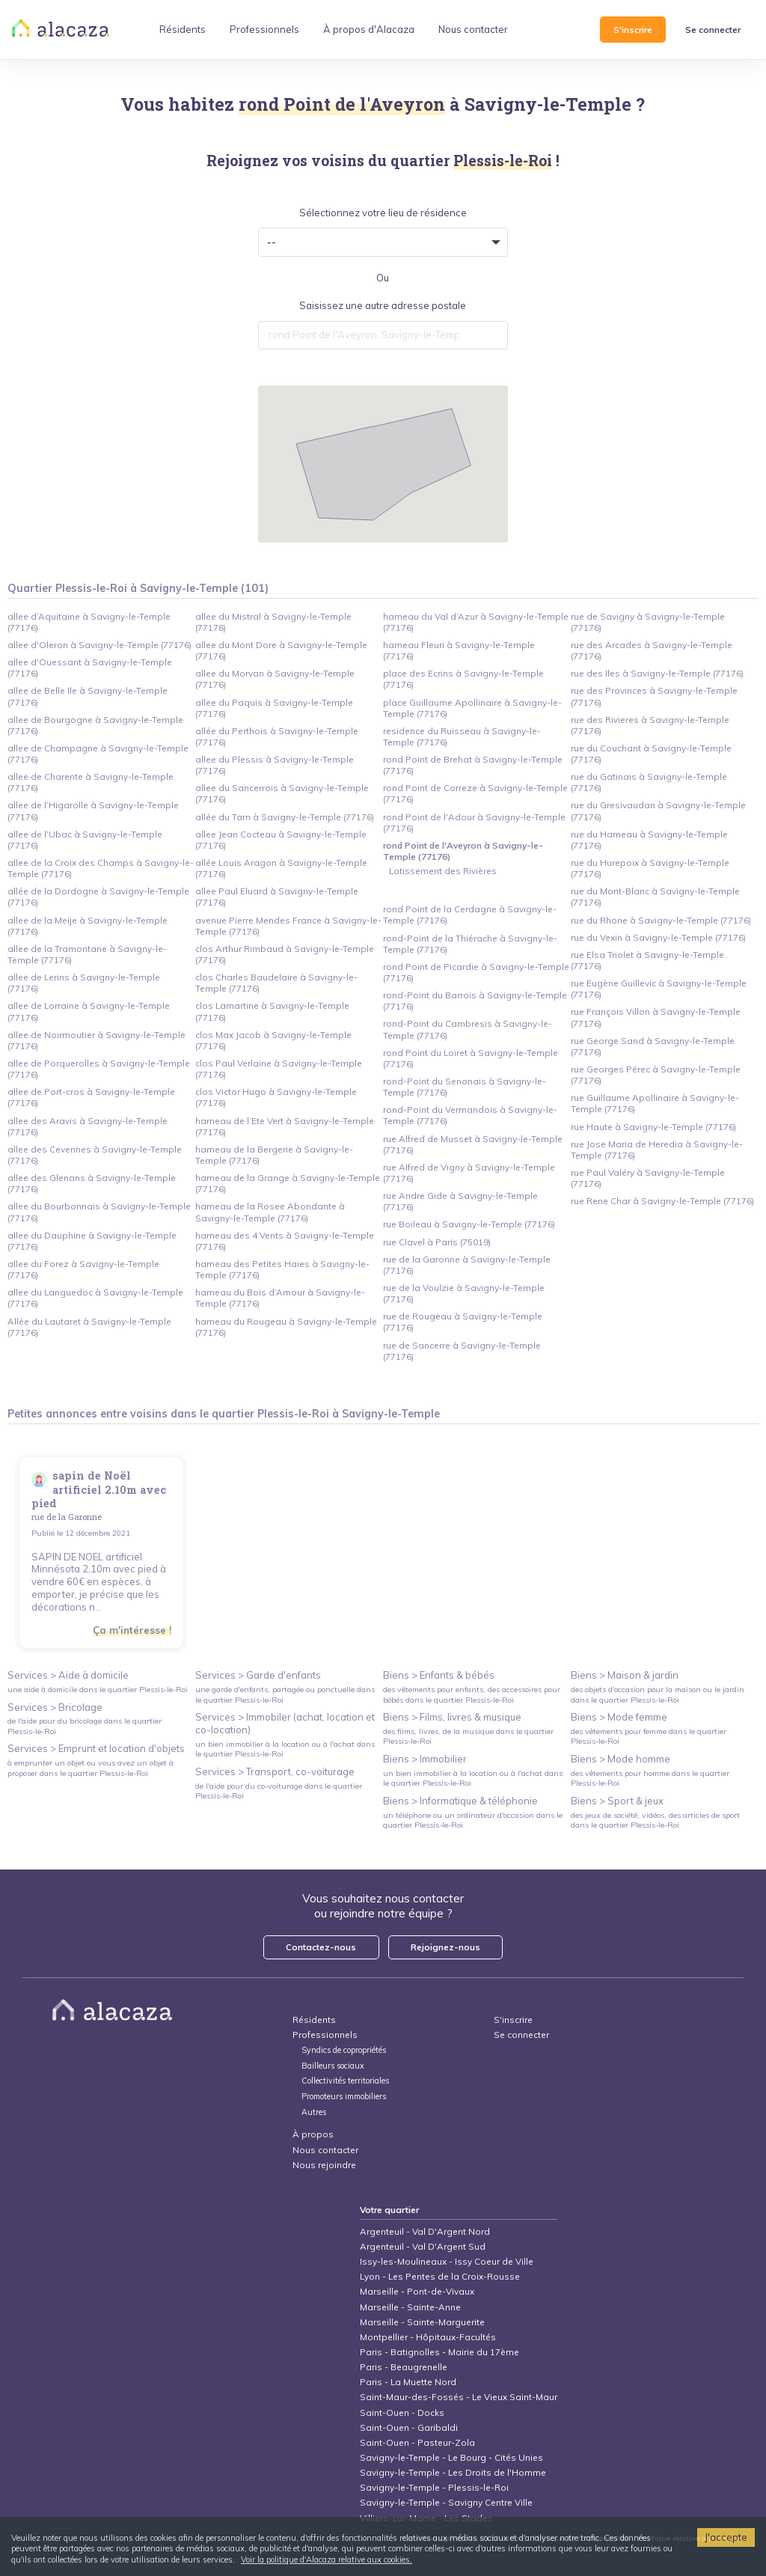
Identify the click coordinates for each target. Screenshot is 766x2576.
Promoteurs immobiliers (343, 2097)
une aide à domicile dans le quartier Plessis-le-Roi (97, 1689)
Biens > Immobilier (425, 1759)
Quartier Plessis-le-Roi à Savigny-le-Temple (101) (138, 588)
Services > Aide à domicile (68, 1675)
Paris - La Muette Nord (408, 2381)
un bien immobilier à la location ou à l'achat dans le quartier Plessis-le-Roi (285, 1749)
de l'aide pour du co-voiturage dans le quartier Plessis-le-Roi (278, 1791)
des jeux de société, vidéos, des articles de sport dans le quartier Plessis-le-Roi (655, 1820)
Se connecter (713, 29)
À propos (313, 2134)
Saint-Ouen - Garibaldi (409, 2427)
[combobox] (383, 335)
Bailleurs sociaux (334, 2066)
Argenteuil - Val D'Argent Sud (422, 2246)
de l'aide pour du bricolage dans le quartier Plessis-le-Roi (84, 1726)
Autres (313, 2112)
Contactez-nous (321, 1947)
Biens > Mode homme (620, 1759)
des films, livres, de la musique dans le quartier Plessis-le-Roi (468, 1736)
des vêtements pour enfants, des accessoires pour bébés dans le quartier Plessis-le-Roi (471, 1694)
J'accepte (726, 2537)
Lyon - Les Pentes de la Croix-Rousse (440, 2276)
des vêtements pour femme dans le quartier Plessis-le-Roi (648, 1736)
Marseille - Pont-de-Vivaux (417, 2291)
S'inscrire (632, 29)
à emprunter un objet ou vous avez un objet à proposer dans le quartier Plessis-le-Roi (90, 1767)
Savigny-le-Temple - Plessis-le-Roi (434, 2487)
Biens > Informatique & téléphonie (460, 1801)
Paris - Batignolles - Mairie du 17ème (439, 2351)
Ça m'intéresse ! (132, 1630)
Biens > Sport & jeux (617, 1801)
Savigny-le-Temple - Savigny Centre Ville (446, 2502)
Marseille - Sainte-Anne (410, 2307)
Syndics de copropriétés (343, 2050)
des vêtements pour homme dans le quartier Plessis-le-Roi (650, 1778)
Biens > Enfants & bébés (438, 1675)
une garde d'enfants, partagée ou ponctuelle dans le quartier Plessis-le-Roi (285, 1694)
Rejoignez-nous (445, 1947)
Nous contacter (325, 2149)
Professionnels (325, 2034)
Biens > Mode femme (619, 1717)
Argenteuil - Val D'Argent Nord (425, 2231)
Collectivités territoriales (345, 2081)
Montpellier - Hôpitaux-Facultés (428, 2336)
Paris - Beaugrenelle (403, 2366)
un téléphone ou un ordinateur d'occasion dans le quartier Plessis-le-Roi (473, 1820)
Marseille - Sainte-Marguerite (422, 2322)
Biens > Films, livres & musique (452, 1717)
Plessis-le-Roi (293, 1413)
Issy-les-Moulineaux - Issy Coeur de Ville (446, 2261)
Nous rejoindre (324, 2164)
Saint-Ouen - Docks (402, 2412)
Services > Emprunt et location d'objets (96, 1748)
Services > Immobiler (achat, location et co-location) (285, 1723)
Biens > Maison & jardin (624, 1675)
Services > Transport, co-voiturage (275, 1771)
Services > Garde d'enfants (258, 1675)
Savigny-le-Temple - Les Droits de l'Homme (453, 2472)
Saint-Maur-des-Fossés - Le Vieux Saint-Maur (458, 2396)
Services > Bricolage (54, 1707)
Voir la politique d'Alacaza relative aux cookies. (326, 2559)
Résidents (314, 2019)
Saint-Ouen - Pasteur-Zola (417, 2442)
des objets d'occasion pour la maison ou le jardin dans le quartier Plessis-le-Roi (657, 1694)
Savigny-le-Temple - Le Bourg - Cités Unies (451, 2457)
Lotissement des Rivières (443, 870)
